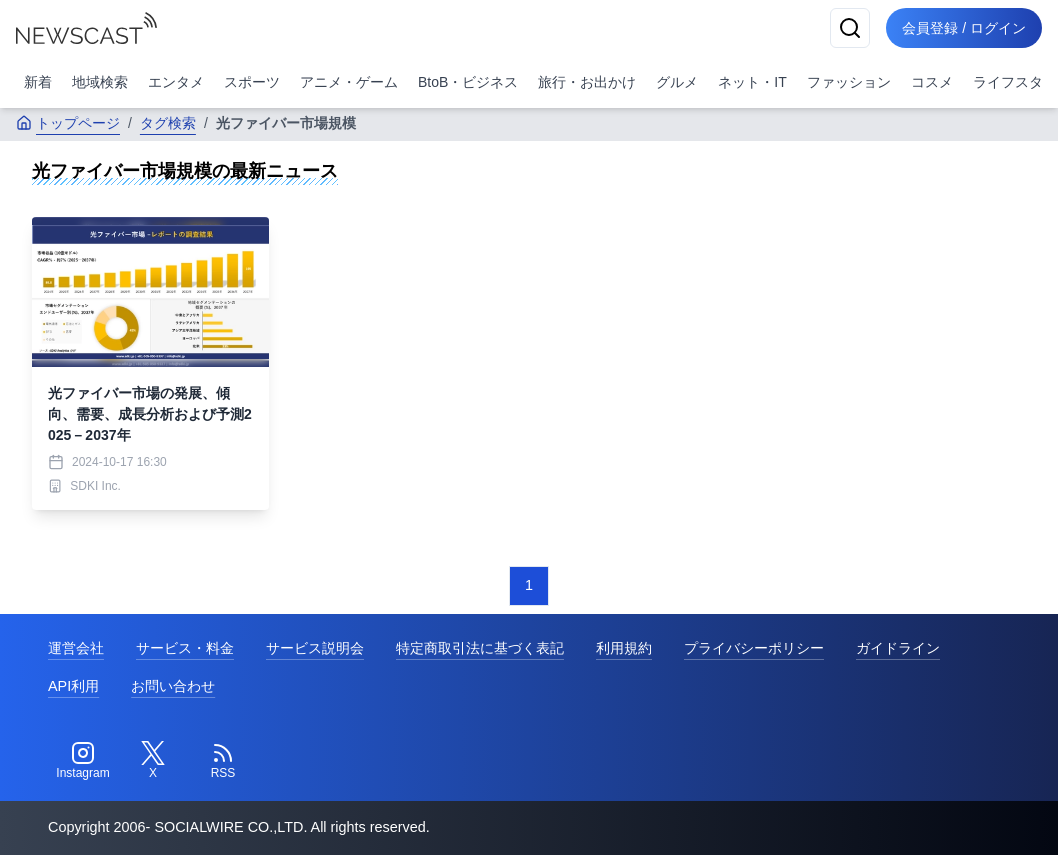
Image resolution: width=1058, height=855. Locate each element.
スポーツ (252, 82)
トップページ (68, 123)
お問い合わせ (173, 686)
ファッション (849, 82)
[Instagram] (83, 761)
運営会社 (76, 648)
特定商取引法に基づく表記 (480, 648)
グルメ (677, 82)
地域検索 (100, 82)
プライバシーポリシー (754, 648)
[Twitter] (153, 761)
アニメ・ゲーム (349, 82)
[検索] (850, 28)
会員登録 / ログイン (964, 28)
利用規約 (624, 648)
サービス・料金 (185, 648)
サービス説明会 (315, 648)
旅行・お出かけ (587, 82)
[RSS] (223, 761)
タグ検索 (168, 123)
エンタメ (176, 82)
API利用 (73, 686)
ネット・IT (752, 82)
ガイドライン (898, 648)
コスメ (932, 82)
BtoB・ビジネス (468, 82)
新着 (38, 82)
